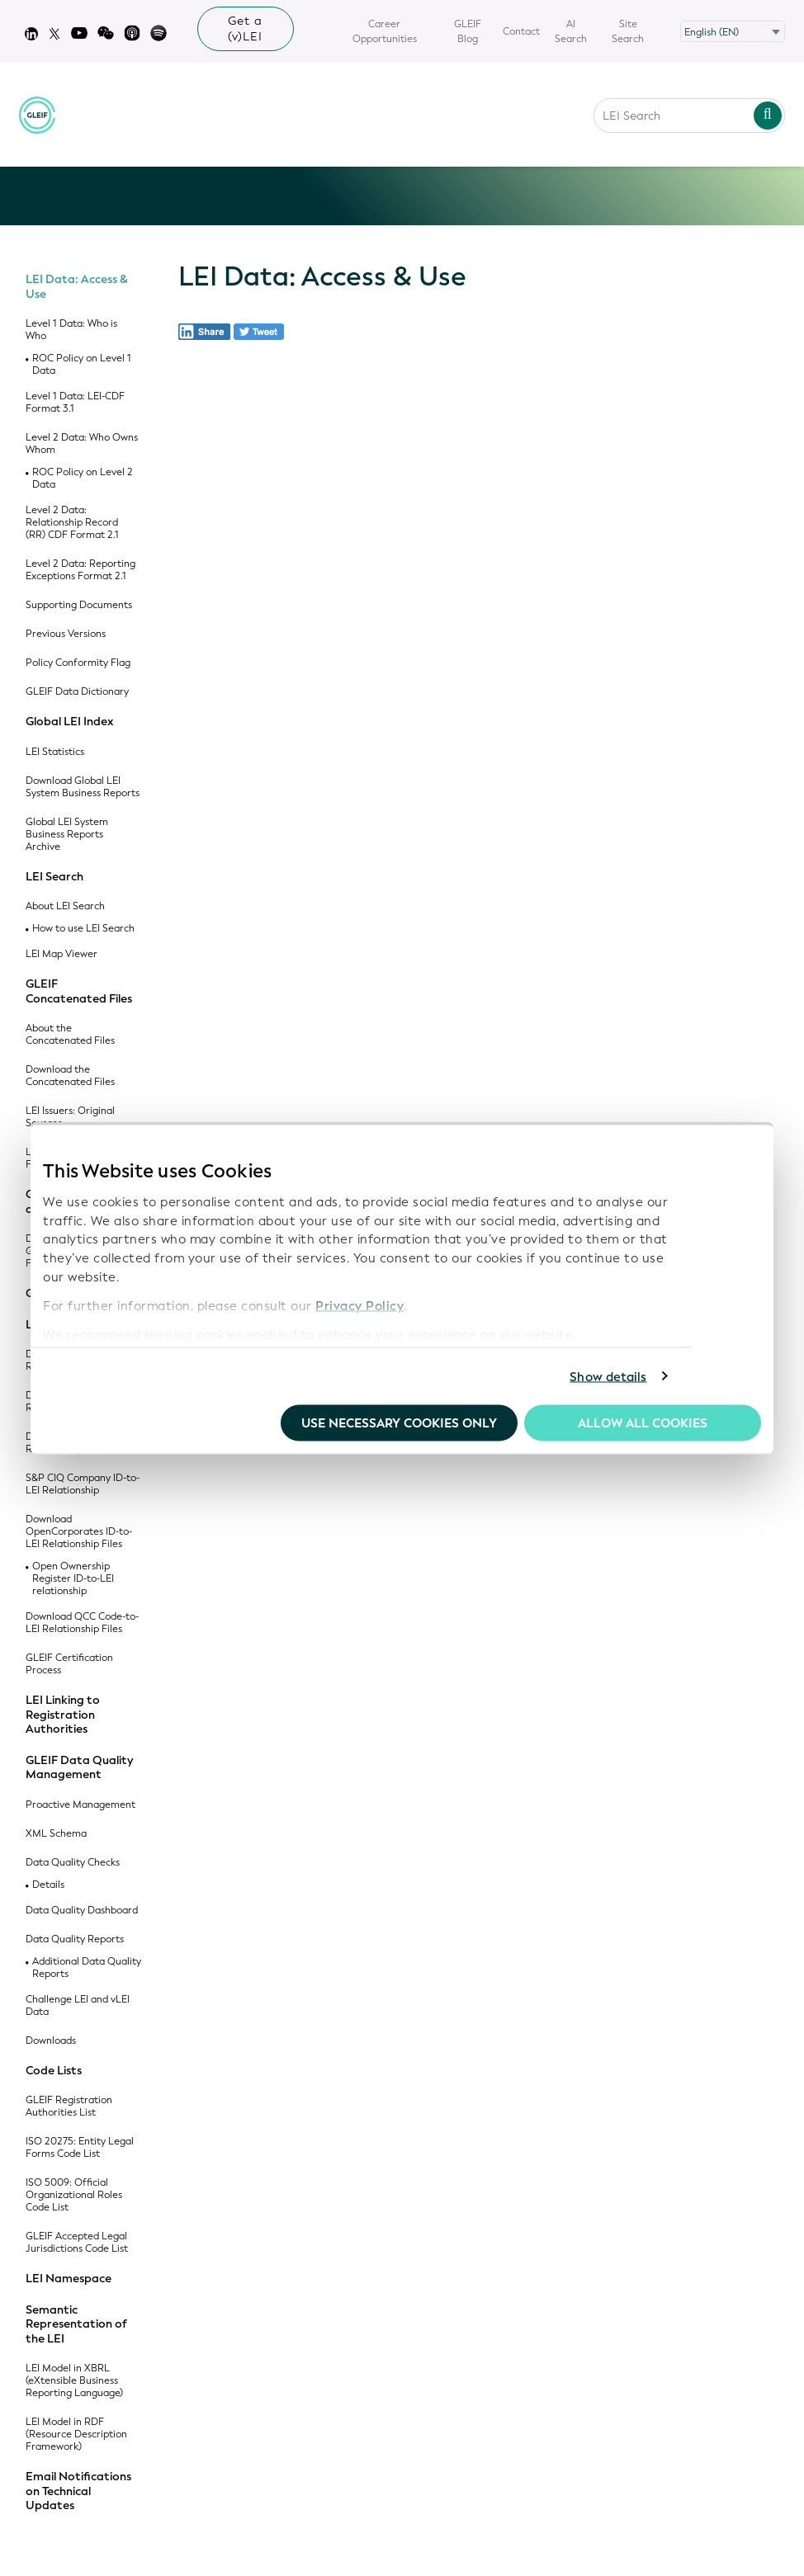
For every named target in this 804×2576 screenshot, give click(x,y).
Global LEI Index (70, 722)
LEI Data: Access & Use (77, 286)
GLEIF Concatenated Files (79, 991)
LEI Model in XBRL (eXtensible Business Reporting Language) (74, 2380)
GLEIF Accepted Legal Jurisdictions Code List (77, 2242)
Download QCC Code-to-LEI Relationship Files (82, 1623)
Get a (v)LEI (245, 29)
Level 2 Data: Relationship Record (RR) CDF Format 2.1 (72, 522)
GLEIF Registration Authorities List (69, 2106)
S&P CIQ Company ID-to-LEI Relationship (83, 1484)
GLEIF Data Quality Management (79, 1767)
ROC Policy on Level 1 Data (81, 364)
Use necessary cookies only (399, 1423)
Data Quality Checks (73, 1863)
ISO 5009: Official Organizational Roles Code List (74, 2195)
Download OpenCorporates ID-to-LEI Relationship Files (79, 1531)
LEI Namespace (68, 2279)
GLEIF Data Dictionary (77, 692)
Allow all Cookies (642, 1423)
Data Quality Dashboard (82, 1910)
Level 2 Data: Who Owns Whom (82, 444)
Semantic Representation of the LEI (76, 2325)
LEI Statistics (55, 752)
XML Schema (56, 1834)
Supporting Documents (79, 605)
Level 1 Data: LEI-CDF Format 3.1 (75, 402)
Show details (608, 1376)
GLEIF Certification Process (69, 1664)
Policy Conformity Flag (78, 663)
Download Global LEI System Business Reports (83, 787)
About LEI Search (65, 906)
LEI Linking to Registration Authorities (63, 1715)
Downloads (51, 2041)
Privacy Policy (359, 1305)
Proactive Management (80, 1805)
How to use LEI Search (83, 928)
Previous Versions (66, 634)
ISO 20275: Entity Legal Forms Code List (80, 2147)
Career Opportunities (384, 31)
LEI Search (54, 877)
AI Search (571, 31)
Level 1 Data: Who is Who (71, 330)
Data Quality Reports (75, 1939)
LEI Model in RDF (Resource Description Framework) (76, 2434)
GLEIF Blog (467, 31)
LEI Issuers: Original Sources (70, 1117)
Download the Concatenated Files (70, 1076)
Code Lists (54, 2071)
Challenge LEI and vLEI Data (78, 2005)
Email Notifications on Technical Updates (78, 2491)
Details (48, 1885)
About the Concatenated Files (70, 1034)
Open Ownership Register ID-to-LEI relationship (73, 1578)
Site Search (628, 31)
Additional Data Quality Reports (86, 1968)
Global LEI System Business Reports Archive (67, 834)
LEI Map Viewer (61, 954)
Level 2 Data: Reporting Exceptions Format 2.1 (80, 570)
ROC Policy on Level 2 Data (82, 478)
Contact (521, 31)
